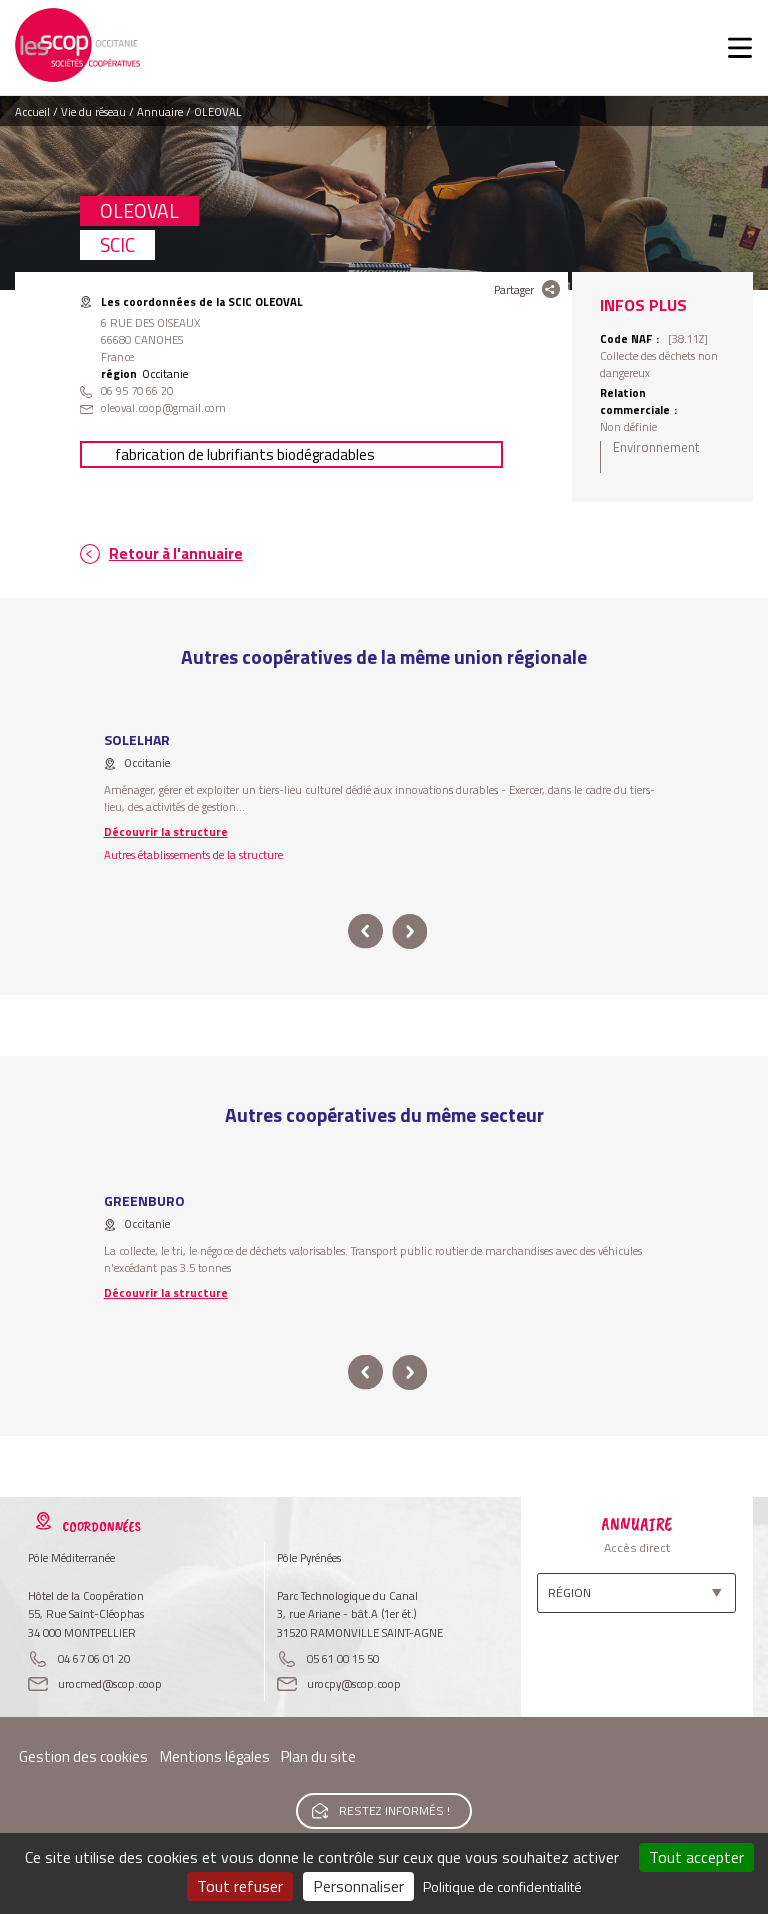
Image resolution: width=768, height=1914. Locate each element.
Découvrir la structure (166, 831)
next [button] (409, 931)
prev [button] (365, 931)
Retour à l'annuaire (176, 553)
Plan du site (318, 1756)
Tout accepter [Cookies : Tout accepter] (696, 1857)
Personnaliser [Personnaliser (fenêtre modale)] (358, 1886)
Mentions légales (215, 1756)
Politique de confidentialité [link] (502, 1886)
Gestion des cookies (83, 1756)
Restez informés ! (394, 1810)
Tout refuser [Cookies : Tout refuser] (240, 1886)
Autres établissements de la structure (193, 854)
